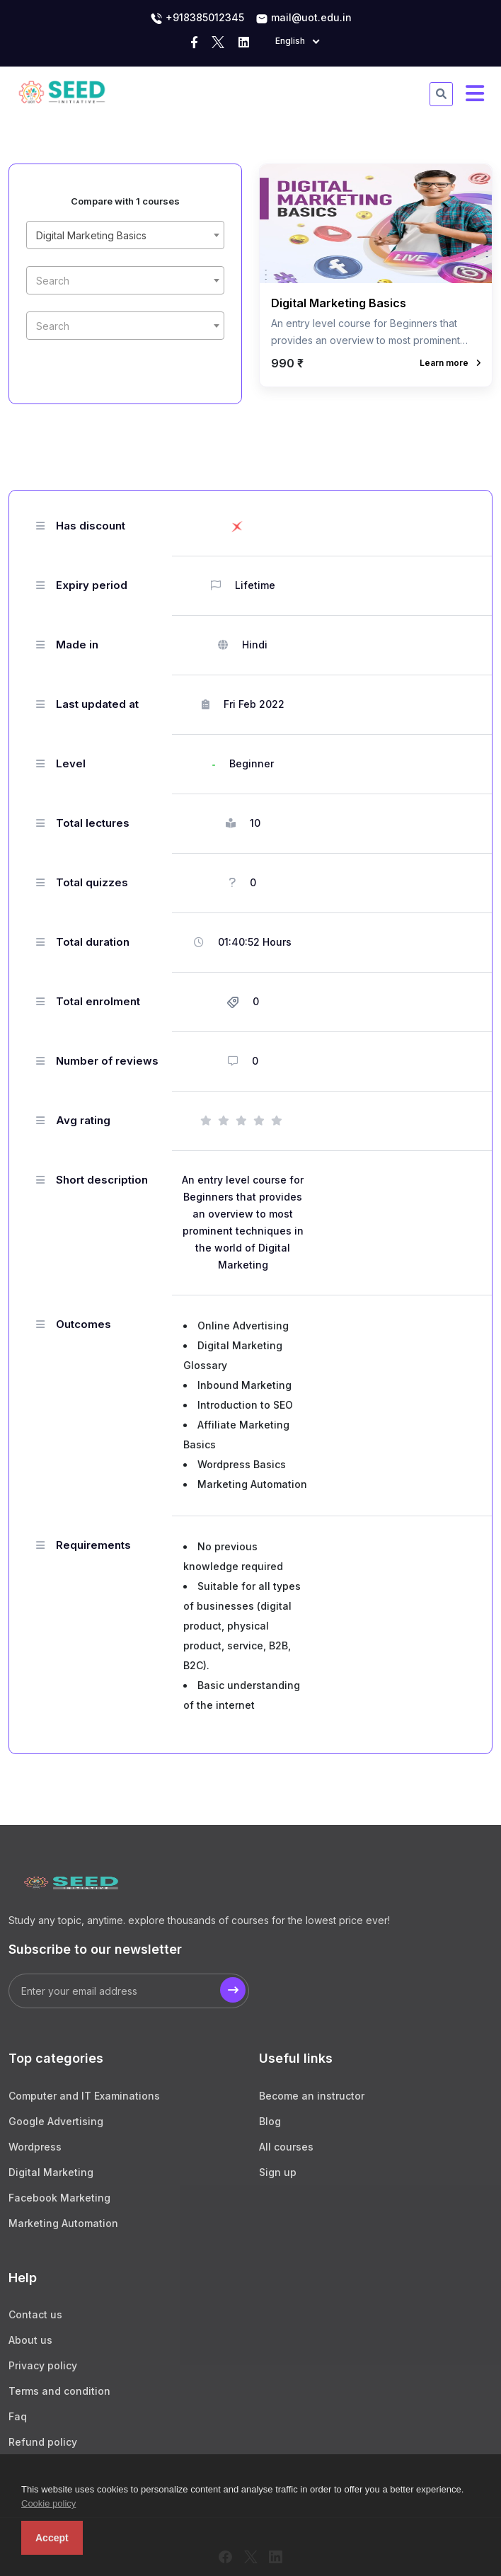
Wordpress (35, 2147)
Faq (17, 2416)
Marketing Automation (63, 2223)
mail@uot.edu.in (303, 18)
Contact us (35, 2314)
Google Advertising (55, 2121)
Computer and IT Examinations (84, 2096)
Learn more (450, 362)
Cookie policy (48, 2503)
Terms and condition (59, 2391)
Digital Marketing (50, 2172)
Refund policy (42, 2442)
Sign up (277, 2172)
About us (30, 2340)
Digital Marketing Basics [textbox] (91, 235)
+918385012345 (197, 18)
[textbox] (125, 281)
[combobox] (125, 235)
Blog (270, 2121)
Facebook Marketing (59, 2198)
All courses (286, 2147)
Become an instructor (311, 2096)
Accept (52, 2537)
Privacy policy (42, 2365)
